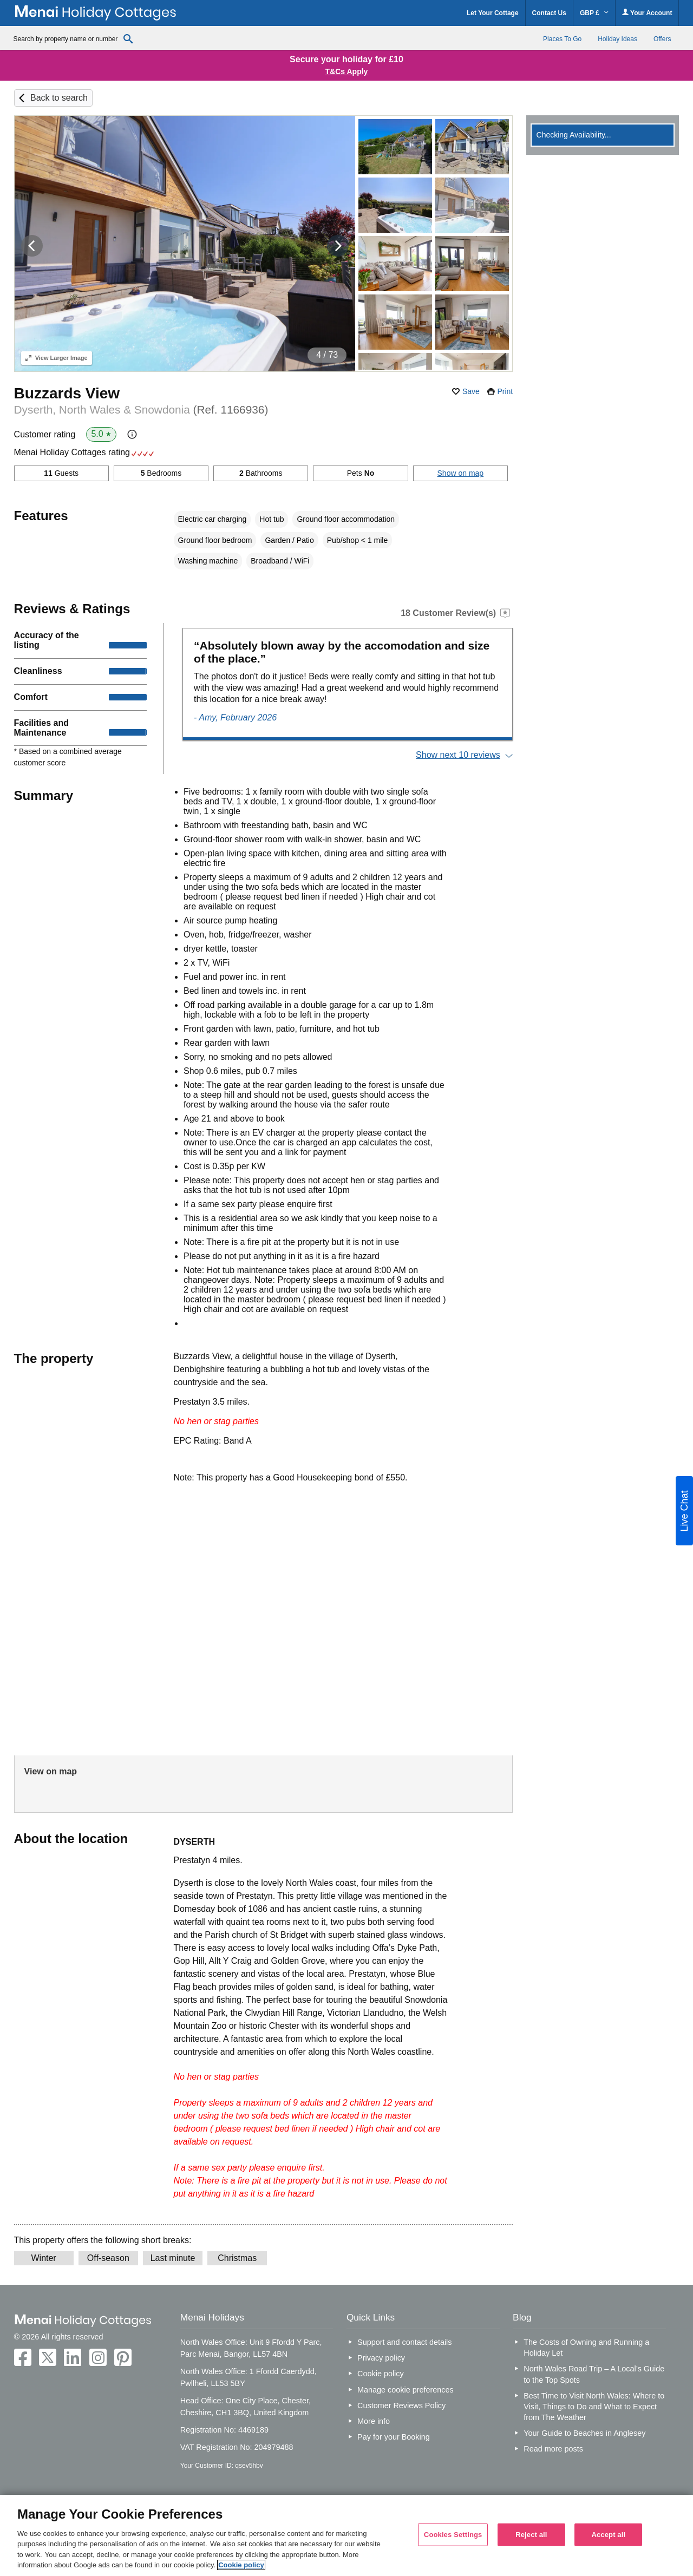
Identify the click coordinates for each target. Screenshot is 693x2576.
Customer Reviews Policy (401, 2405)
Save (471, 391)
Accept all (608, 2535)
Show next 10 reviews (458, 754)
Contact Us (549, 13)
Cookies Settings (453, 2535)
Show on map (460, 473)
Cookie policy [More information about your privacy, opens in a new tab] (241, 2565)
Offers (662, 39)
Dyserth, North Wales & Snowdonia (141, 409)
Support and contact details (404, 2342)
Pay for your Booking (393, 2437)
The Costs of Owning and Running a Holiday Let (586, 2347)
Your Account (647, 13)
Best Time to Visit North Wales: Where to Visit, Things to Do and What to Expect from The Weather (594, 2406)
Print (505, 391)
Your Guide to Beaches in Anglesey (584, 2433)
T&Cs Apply (346, 71)
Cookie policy (380, 2373)
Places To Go (562, 39)
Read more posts (553, 2448)
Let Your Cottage (493, 13)
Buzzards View (67, 393)
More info (373, 2421)
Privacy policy (381, 2358)
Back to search (59, 97)
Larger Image (56, 358)
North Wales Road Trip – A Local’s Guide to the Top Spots (594, 2374)
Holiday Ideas (617, 39)
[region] (346, 2535)
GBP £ (594, 13)
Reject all (531, 2535)
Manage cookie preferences (405, 2389)
